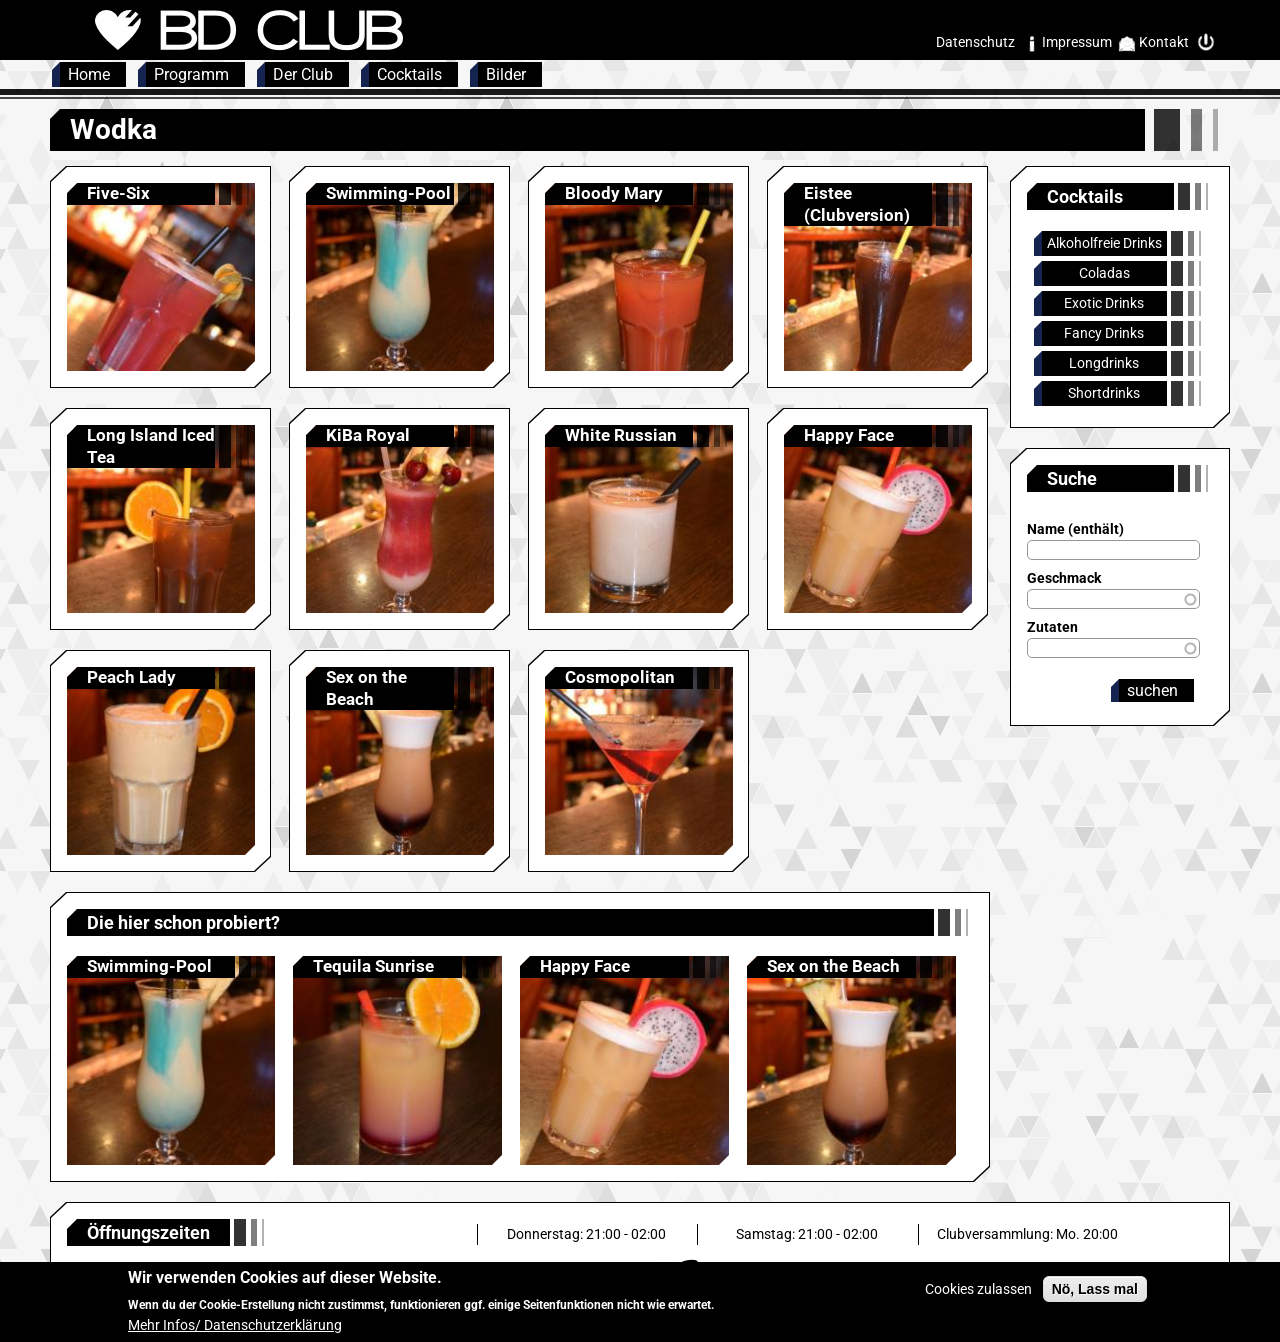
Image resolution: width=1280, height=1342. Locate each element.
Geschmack (1064, 578)
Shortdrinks (1104, 393)
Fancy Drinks (1104, 333)
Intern (1211, 42)
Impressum (1077, 42)
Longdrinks (1104, 363)
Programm (191, 74)
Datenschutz (975, 42)
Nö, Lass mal (1095, 1298)
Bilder (506, 74)
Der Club (303, 74)
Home (89, 74)
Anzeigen (161, 277)
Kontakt (1164, 42)
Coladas (1104, 273)
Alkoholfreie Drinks (1104, 243)
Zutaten (1052, 627)
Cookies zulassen (978, 1298)
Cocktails (409, 74)
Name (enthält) (1075, 529)
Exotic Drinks (1104, 303)
